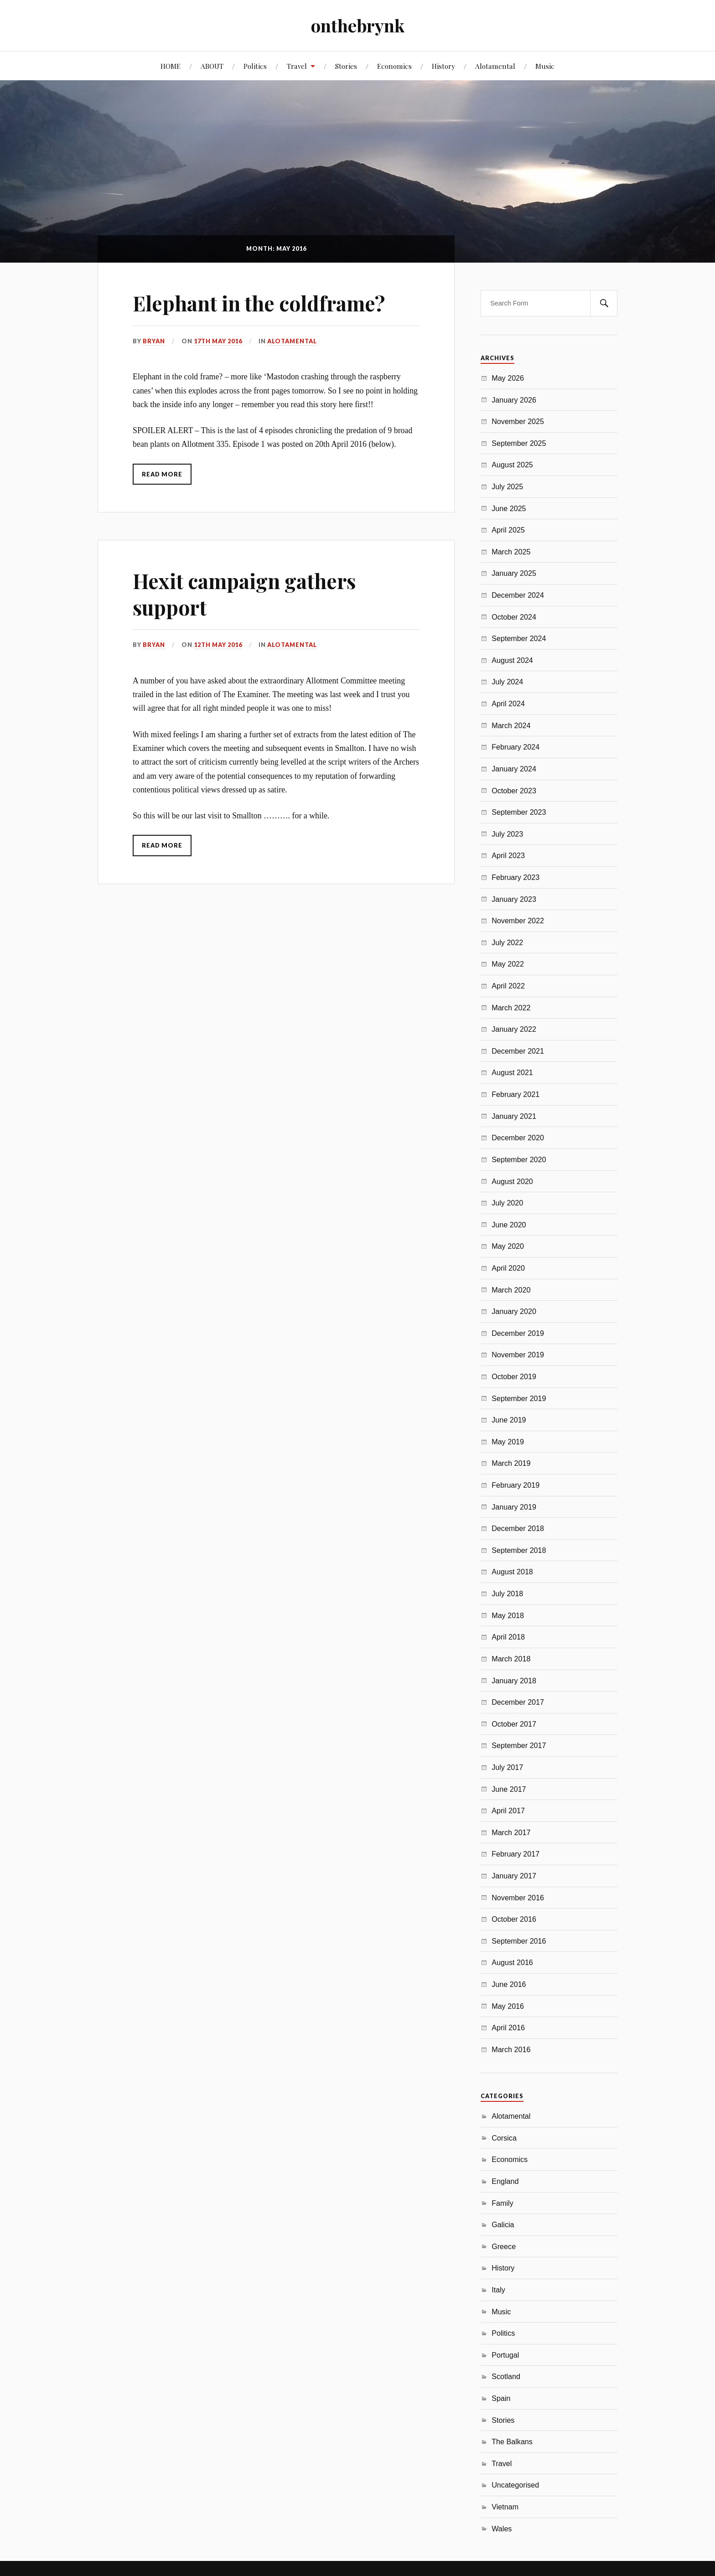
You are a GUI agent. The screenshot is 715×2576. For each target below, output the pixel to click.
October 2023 (514, 790)
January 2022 (514, 1029)
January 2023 (514, 899)
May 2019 (508, 1442)
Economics (394, 66)
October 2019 (514, 1376)
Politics (255, 66)
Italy (498, 2290)
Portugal (505, 2355)
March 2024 (511, 725)
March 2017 (511, 1832)
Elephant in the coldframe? (259, 303)
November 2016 (518, 1897)
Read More (162, 474)
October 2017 (514, 1724)
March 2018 (511, 1659)
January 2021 (514, 1116)
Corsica (504, 2138)
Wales (502, 2528)
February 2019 (515, 1485)
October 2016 (514, 1919)
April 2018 (508, 1637)
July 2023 (507, 834)
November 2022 (518, 920)
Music (544, 66)
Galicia (503, 2224)
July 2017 (507, 1767)
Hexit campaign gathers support (244, 593)
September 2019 (519, 1398)
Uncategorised (515, 2485)
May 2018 (508, 1615)
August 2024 (512, 660)
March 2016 (511, 2049)
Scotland (506, 2376)
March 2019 (511, 1463)
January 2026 (514, 400)
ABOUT (212, 66)
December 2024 (518, 595)
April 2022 (508, 986)
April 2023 (508, 855)
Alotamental (495, 66)
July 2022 (507, 942)
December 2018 (518, 1528)
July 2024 (507, 682)
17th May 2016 (218, 341)
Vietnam (505, 2507)
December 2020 (518, 1137)
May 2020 (508, 1246)
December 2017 (518, 1702)
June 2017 (509, 1789)
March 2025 (511, 552)
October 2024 (514, 617)
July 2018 (507, 1593)
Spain (501, 2398)
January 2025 (514, 573)
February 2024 (515, 747)
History (443, 66)
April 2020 (508, 1268)
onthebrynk (357, 25)
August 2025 (512, 464)
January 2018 (514, 1680)
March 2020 (511, 1290)
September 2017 (519, 1745)
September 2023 (519, 812)
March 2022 (511, 1008)
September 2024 (519, 638)
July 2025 (507, 486)
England (505, 2181)
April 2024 (508, 703)
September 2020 (519, 1159)
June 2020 (509, 1225)
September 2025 (519, 443)
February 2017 (515, 1854)
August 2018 (512, 1571)
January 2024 (514, 769)
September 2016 (519, 1941)
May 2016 (508, 2006)
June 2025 (509, 508)
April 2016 (508, 2027)
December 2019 (518, 1333)
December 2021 (518, 1051)
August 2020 (512, 1181)
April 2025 (508, 530)
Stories (346, 66)
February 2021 (515, 1094)
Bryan (154, 341)
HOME (171, 66)
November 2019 (518, 1354)
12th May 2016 (218, 644)
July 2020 (507, 1203)
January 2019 (514, 1507)
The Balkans (512, 2441)
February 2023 (515, 877)
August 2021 (512, 1072)
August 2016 (512, 1962)
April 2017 (508, 1810)
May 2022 (508, 964)
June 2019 (509, 1420)
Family (502, 2203)
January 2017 (514, 1876)
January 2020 (514, 1311)
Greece (504, 2246)
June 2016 (509, 1984)
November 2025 (518, 421)
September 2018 (519, 1550)
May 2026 (508, 378)
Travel (297, 66)
